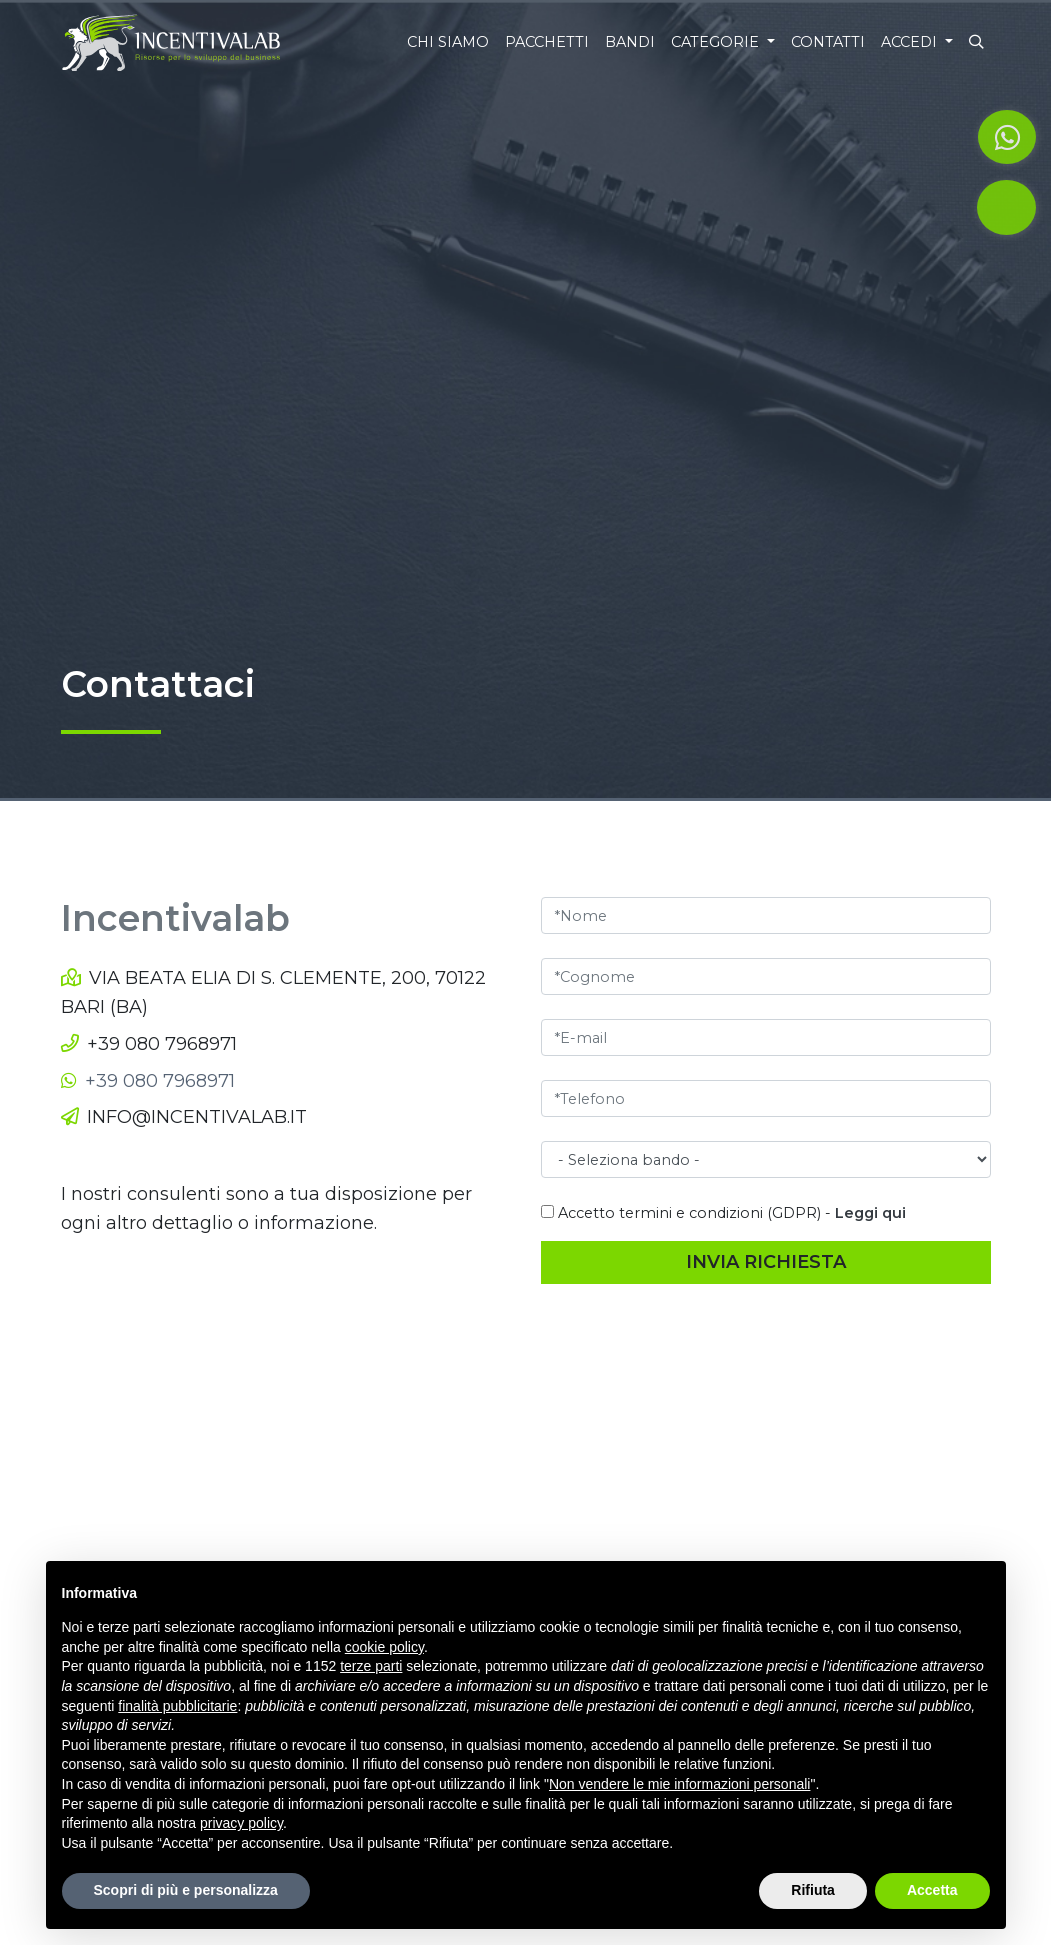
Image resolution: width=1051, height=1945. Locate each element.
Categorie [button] (717, 42)
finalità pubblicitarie (177, 1706)
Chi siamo (448, 42)
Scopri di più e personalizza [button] (186, 1890)
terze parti (371, 1666)
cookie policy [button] (384, 1647)
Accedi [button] (911, 42)
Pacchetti (547, 42)
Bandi (630, 42)
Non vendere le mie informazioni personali (679, 1784)
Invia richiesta (766, 1262)
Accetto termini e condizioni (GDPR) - (723, 1213)
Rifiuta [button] (813, 1890)
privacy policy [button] (241, 1823)
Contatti (828, 42)
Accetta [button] (932, 1890)
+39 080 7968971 (162, 1044)
